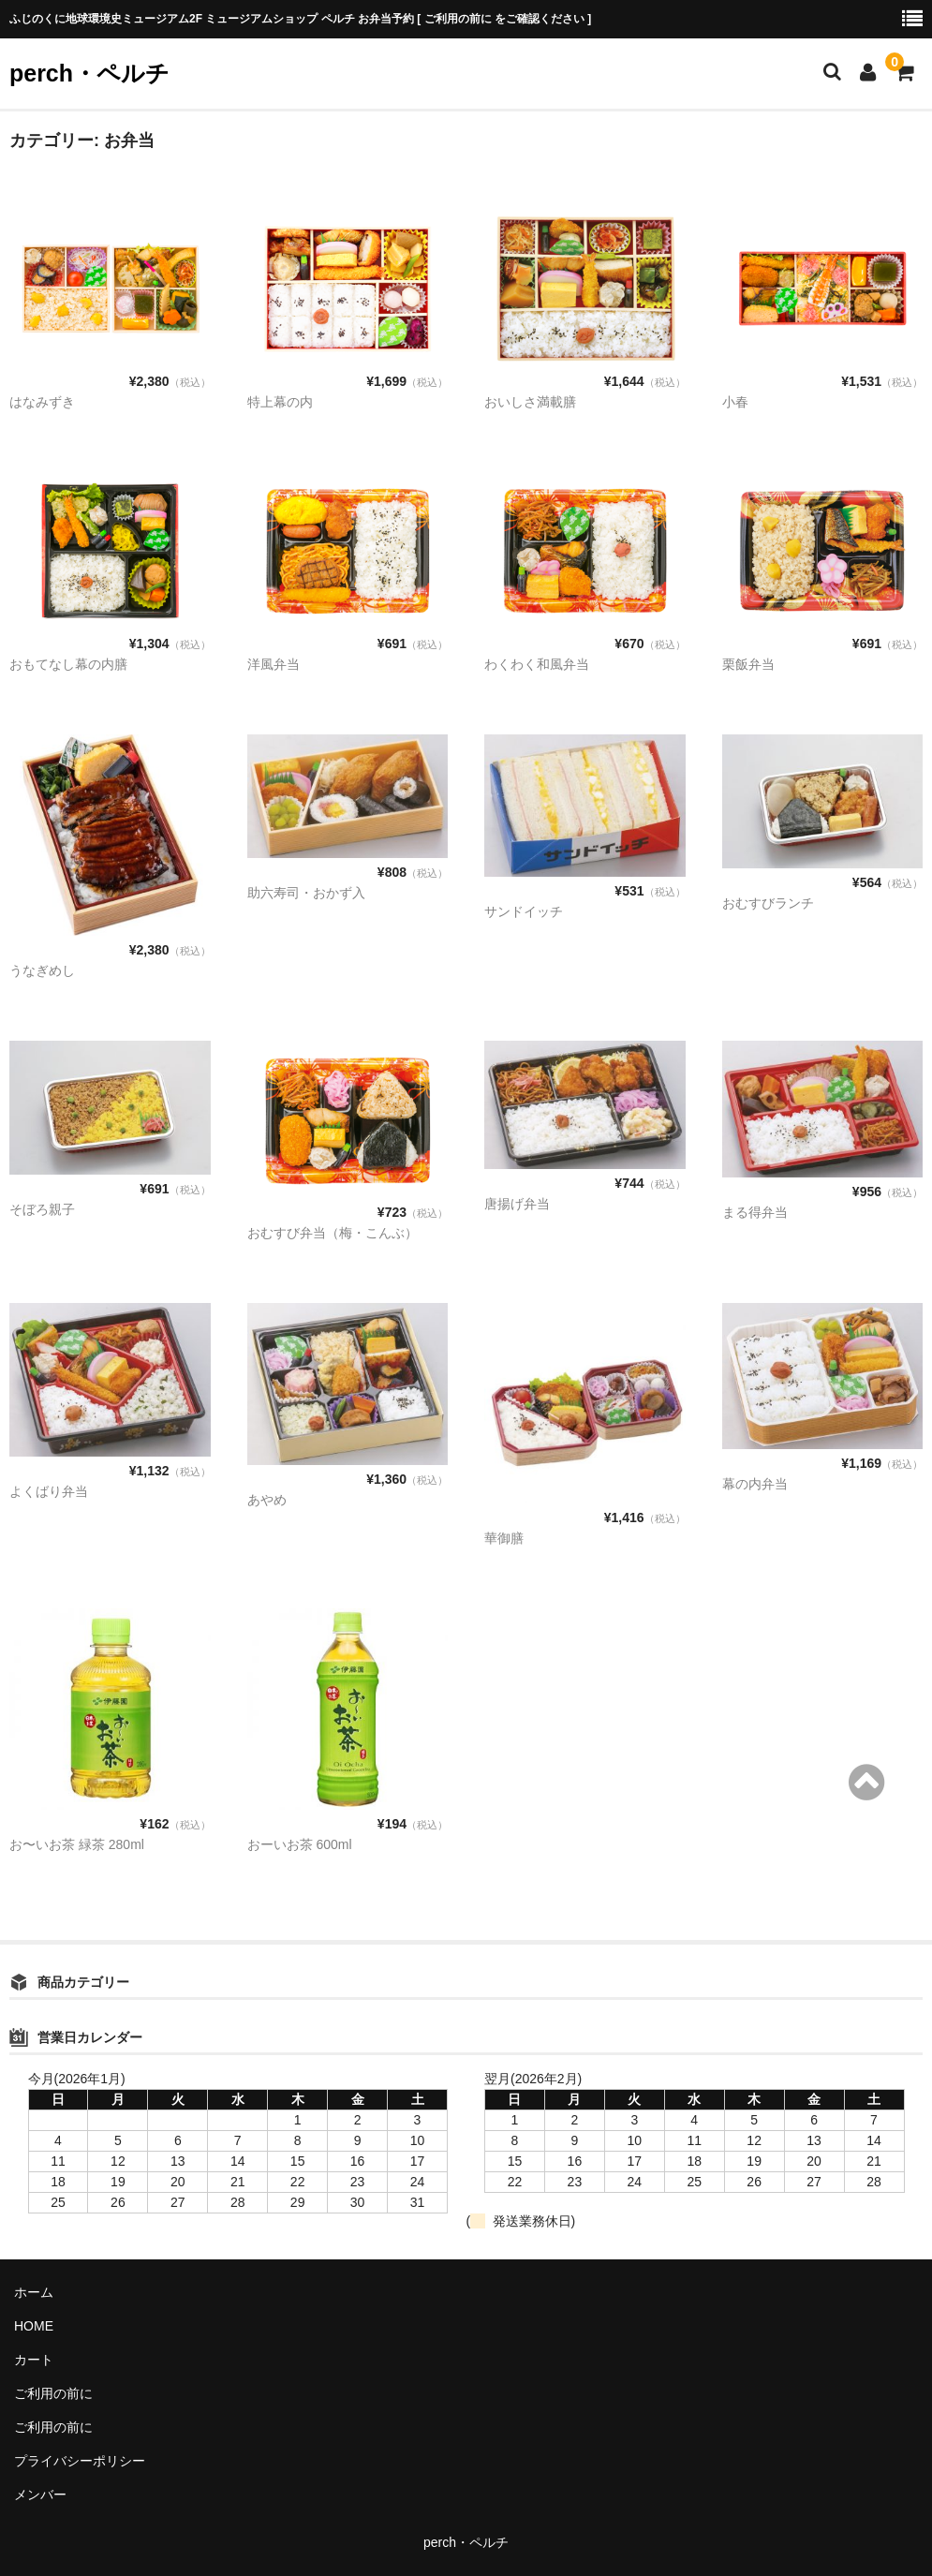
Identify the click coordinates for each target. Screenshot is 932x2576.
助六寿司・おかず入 (306, 892)
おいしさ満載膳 (530, 401)
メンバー (40, 2494)
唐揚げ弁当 (517, 1203)
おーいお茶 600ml (299, 1844)
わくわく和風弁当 (536, 664)
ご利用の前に (53, 2393)
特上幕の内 (280, 401)
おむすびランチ (768, 903)
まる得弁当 (755, 1212)
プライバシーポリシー (79, 2460)
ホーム (33, 2292)
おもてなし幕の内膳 (68, 664)
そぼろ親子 (42, 1209)
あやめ (267, 1499)
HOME (33, 2325)
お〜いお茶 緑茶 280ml (76, 1844)
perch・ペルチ (89, 73)
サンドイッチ (523, 911)
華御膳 (504, 1538)
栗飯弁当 (748, 664)
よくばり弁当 (48, 1491)
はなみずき (42, 401)
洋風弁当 (273, 664)
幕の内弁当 (755, 1483)
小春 (735, 401)
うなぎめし (42, 970)
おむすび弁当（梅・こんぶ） (332, 1232)
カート (33, 2359)
